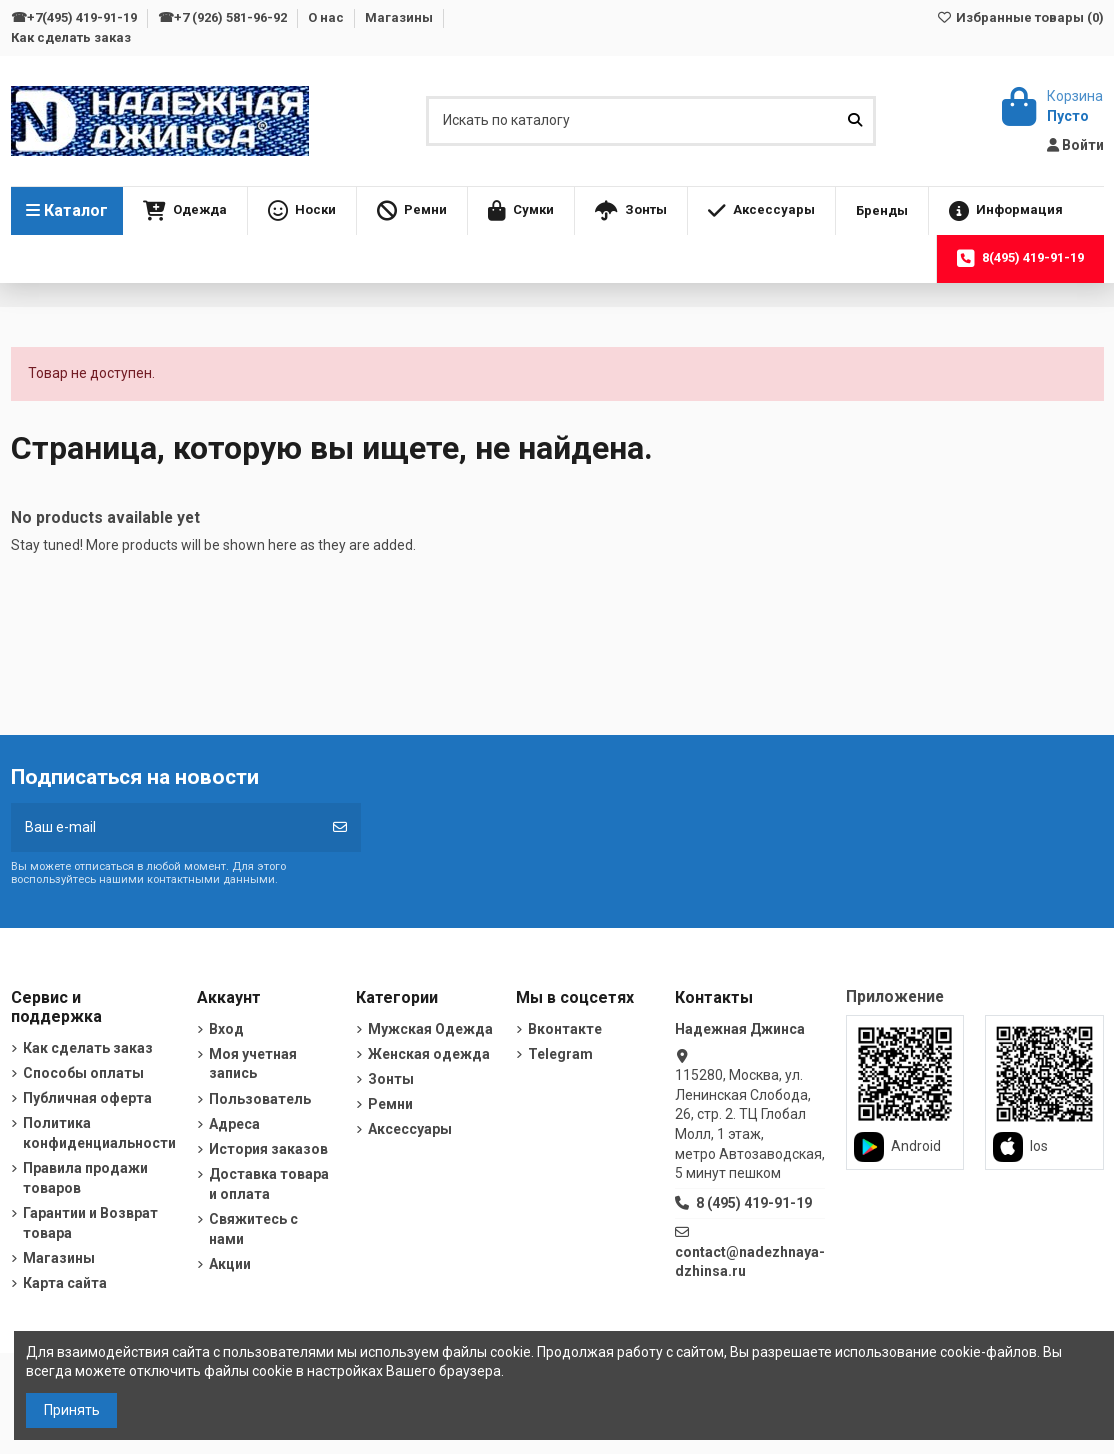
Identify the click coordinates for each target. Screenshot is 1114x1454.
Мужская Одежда (430, 1029)
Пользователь (260, 1099)
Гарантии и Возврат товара (90, 1223)
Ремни (390, 1104)
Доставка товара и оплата (269, 1184)
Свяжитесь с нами (253, 1229)
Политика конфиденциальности (99, 1133)
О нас (327, 17)
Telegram (560, 1054)
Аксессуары (410, 1129)
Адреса (234, 1124)
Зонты (391, 1079)
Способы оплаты (83, 1073)
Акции (230, 1264)
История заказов (268, 1149)
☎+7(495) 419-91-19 (75, 17)
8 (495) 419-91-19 (754, 1203)
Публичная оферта (87, 1098)
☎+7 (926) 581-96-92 (224, 17)
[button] (185, 211)
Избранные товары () (1019, 17)
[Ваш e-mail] (165, 827)
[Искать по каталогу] (855, 120)
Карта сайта (65, 1283)
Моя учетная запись (253, 1064)
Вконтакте (565, 1029)
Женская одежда (429, 1054)
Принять (72, 1410)
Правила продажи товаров (85, 1178)
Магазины (400, 17)
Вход (226, 1029)
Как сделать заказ (71, 37)
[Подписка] (340, 827)
